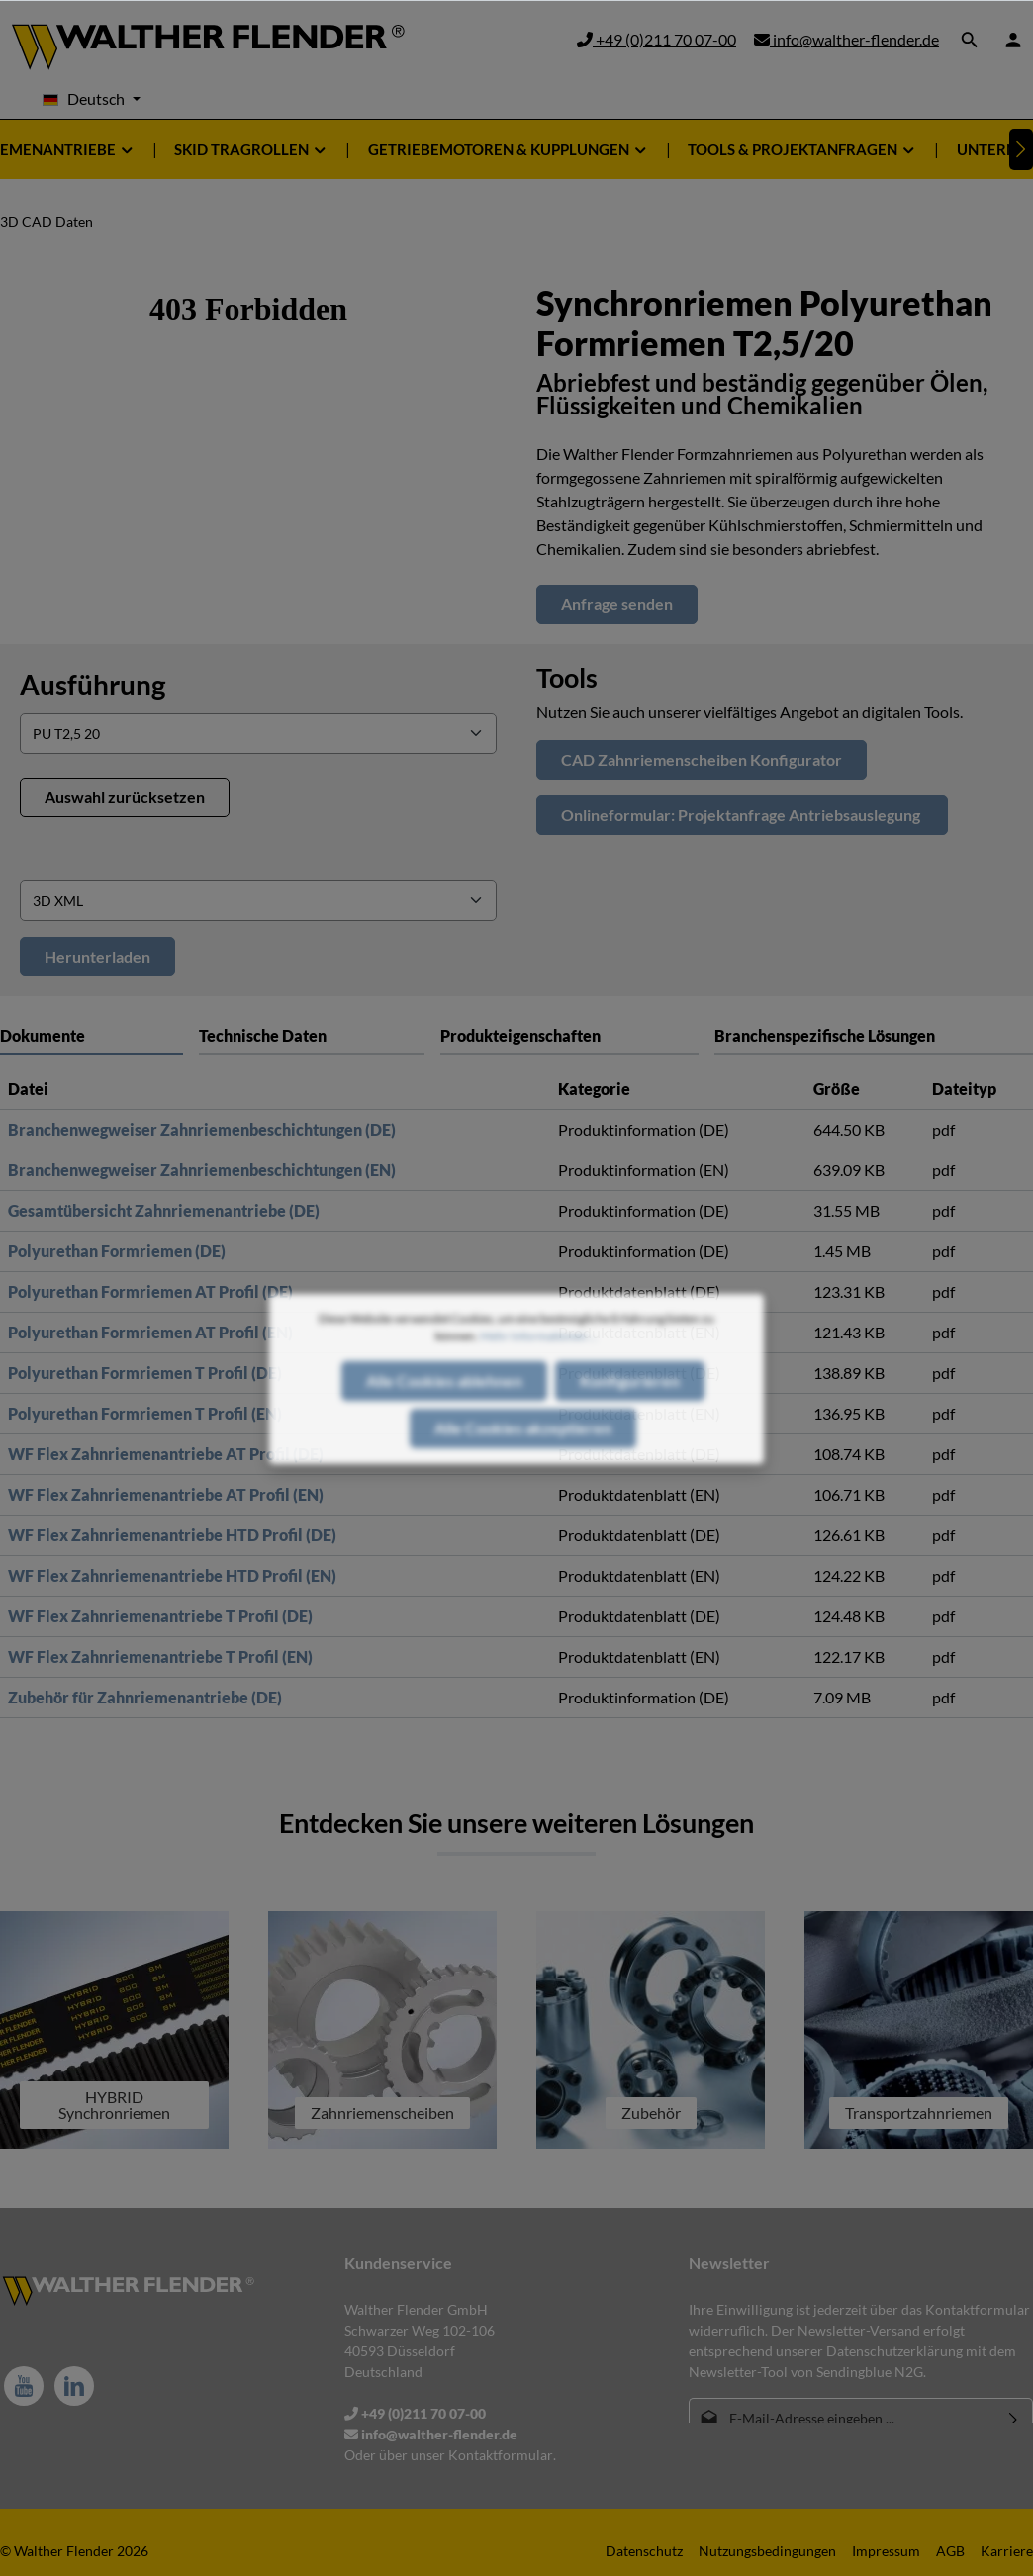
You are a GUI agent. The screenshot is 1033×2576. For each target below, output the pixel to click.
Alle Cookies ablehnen (444, 1425)
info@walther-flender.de (846, 39)
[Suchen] (969, 39)
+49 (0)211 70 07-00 (656, 39)
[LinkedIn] (74, 2386)
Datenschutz (644, 2550)
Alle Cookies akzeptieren (522, 1472)
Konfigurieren (630, 1425)
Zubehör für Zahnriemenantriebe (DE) (145, 1697)
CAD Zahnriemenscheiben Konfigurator (701, 759)
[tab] (311, 1035)
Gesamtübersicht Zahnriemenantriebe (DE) (164, 1210)
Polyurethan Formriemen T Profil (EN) (145, 1413)
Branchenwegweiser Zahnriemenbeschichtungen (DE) (202, 1129)
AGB (950, 2550)
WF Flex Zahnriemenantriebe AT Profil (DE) (166, 1453)
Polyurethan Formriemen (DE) (117, 1251)
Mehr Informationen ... (539, 1380)
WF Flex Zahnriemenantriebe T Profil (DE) (160, 1616)
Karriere (1007, 2550)
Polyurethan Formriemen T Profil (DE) (145, 1372)
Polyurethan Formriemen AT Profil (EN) (150, 1332)
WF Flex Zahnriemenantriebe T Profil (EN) (160, 1656)
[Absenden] (1013, 2418)
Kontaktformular (500, 2454)
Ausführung (92, 684)
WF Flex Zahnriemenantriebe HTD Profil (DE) (172, 1534)
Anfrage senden (617, 604)
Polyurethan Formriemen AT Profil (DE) (150, 1291)
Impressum (886, 2550)
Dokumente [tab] (42, 1035)
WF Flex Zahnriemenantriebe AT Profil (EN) (166, 1494)
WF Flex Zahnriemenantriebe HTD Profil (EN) (172, 1575)
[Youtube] (24, 2386)
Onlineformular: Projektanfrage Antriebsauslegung (742, 814)
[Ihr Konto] (1013, 39)
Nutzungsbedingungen (767, 2550)
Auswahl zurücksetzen (125, 796)
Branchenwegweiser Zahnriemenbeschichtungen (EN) (202, 1169)
